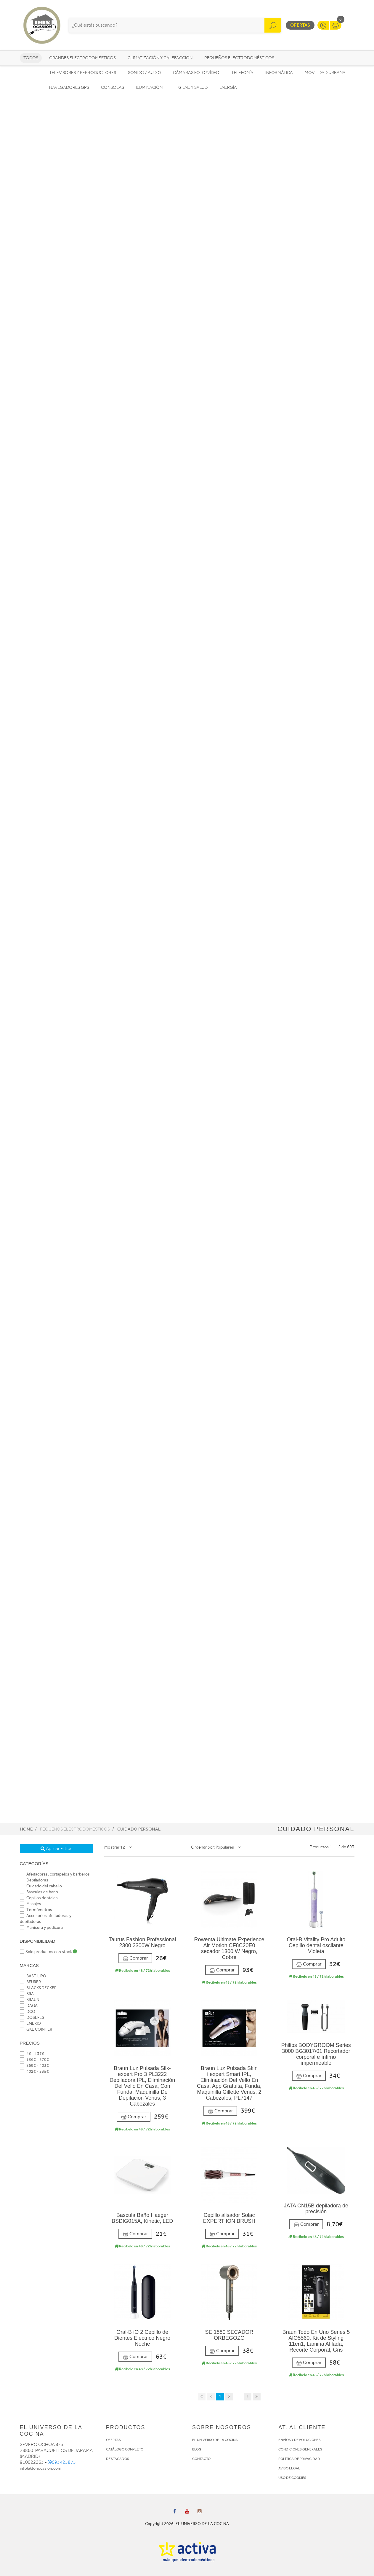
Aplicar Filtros (56, 1848)
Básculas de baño (39, 1891)
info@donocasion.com (40, 2468)
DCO (27, 2011)
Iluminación (149, 87)
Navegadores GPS (69, 87)
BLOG (196, 2449)
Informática (279, 72)
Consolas (112, 87)
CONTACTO (201, 2459)
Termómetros (36, 1909)
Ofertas (300, 25)
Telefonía (242, 72)
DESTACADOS (117, 2459)
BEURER (30, 1981)
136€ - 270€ (34, 2059)
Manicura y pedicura (41, 1927)
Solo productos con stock (48, 1951)
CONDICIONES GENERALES (300, 2449)
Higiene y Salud (191, 87)
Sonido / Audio (144, 72)
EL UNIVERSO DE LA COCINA (215, 2440)
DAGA (29, 2005)
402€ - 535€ (34, 2071)
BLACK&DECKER (38, 1987)
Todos (30, 57)
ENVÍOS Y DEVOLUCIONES (299, 2440)
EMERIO (30, 2023)
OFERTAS (113, 2440)
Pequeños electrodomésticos (239, 57)
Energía (228, 87)
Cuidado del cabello (41, 1886)
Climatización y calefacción (160, 57)
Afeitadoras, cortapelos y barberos (55, 1874)
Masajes (30, 1903)
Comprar (135, 1958)
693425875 (62, 2462)
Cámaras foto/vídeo (196, 72)
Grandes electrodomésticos (82, 57)
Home (26, 1829)
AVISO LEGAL (289, 2468)
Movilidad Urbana (325, 72)
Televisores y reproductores (82, 72)
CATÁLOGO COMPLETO (124, 2449)
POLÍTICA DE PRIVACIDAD (299, 2459)
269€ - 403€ (34, 2065)
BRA (27, 1993)
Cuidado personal (138, 1829)
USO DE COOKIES (292, 2478)
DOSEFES (32, 2017)
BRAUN (29, 1999)
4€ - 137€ (32, 2053)
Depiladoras (34, 1880)
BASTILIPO (33, 1976)
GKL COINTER (36, 2029)
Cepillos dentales (39, 1897)
